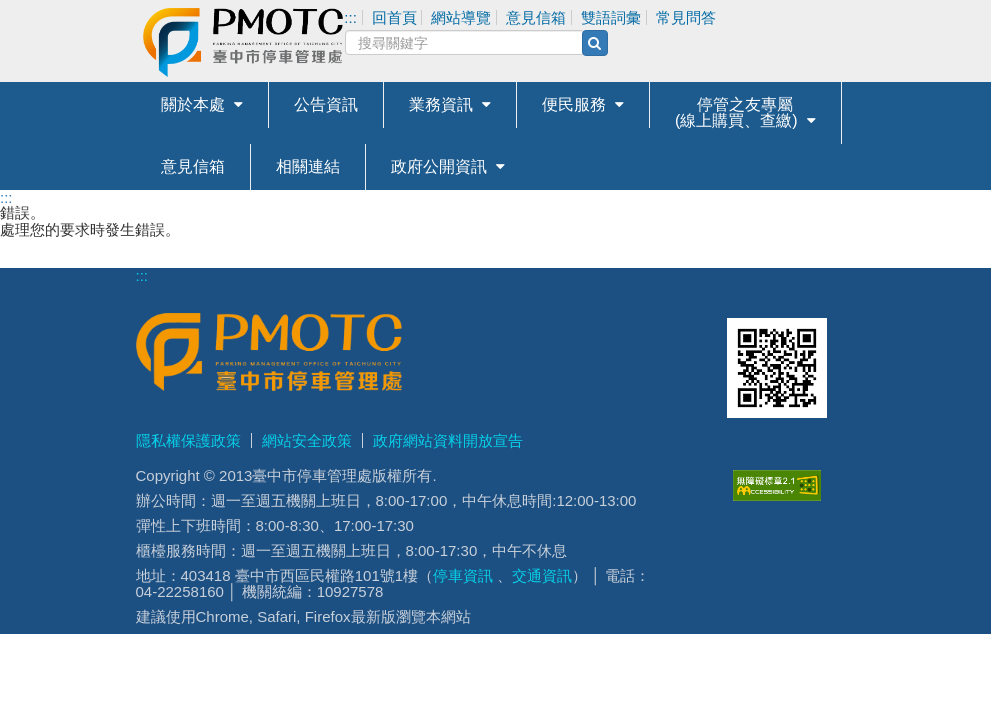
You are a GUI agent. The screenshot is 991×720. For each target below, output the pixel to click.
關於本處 (193, 104)
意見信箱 (193, 166)
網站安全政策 (307, 440)
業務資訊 (441, 104)
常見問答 (686, 17)
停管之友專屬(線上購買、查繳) (736, 112)
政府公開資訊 (439, 166)
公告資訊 (326, 104)
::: (6, 197)
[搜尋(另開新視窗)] (595, 43)
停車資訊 (463, 575)
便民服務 (574, 104)
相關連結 (308, 166)
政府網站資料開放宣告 (448, 440)
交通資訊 (542, 575)
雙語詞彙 (611, 17)
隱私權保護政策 (188, 440)
